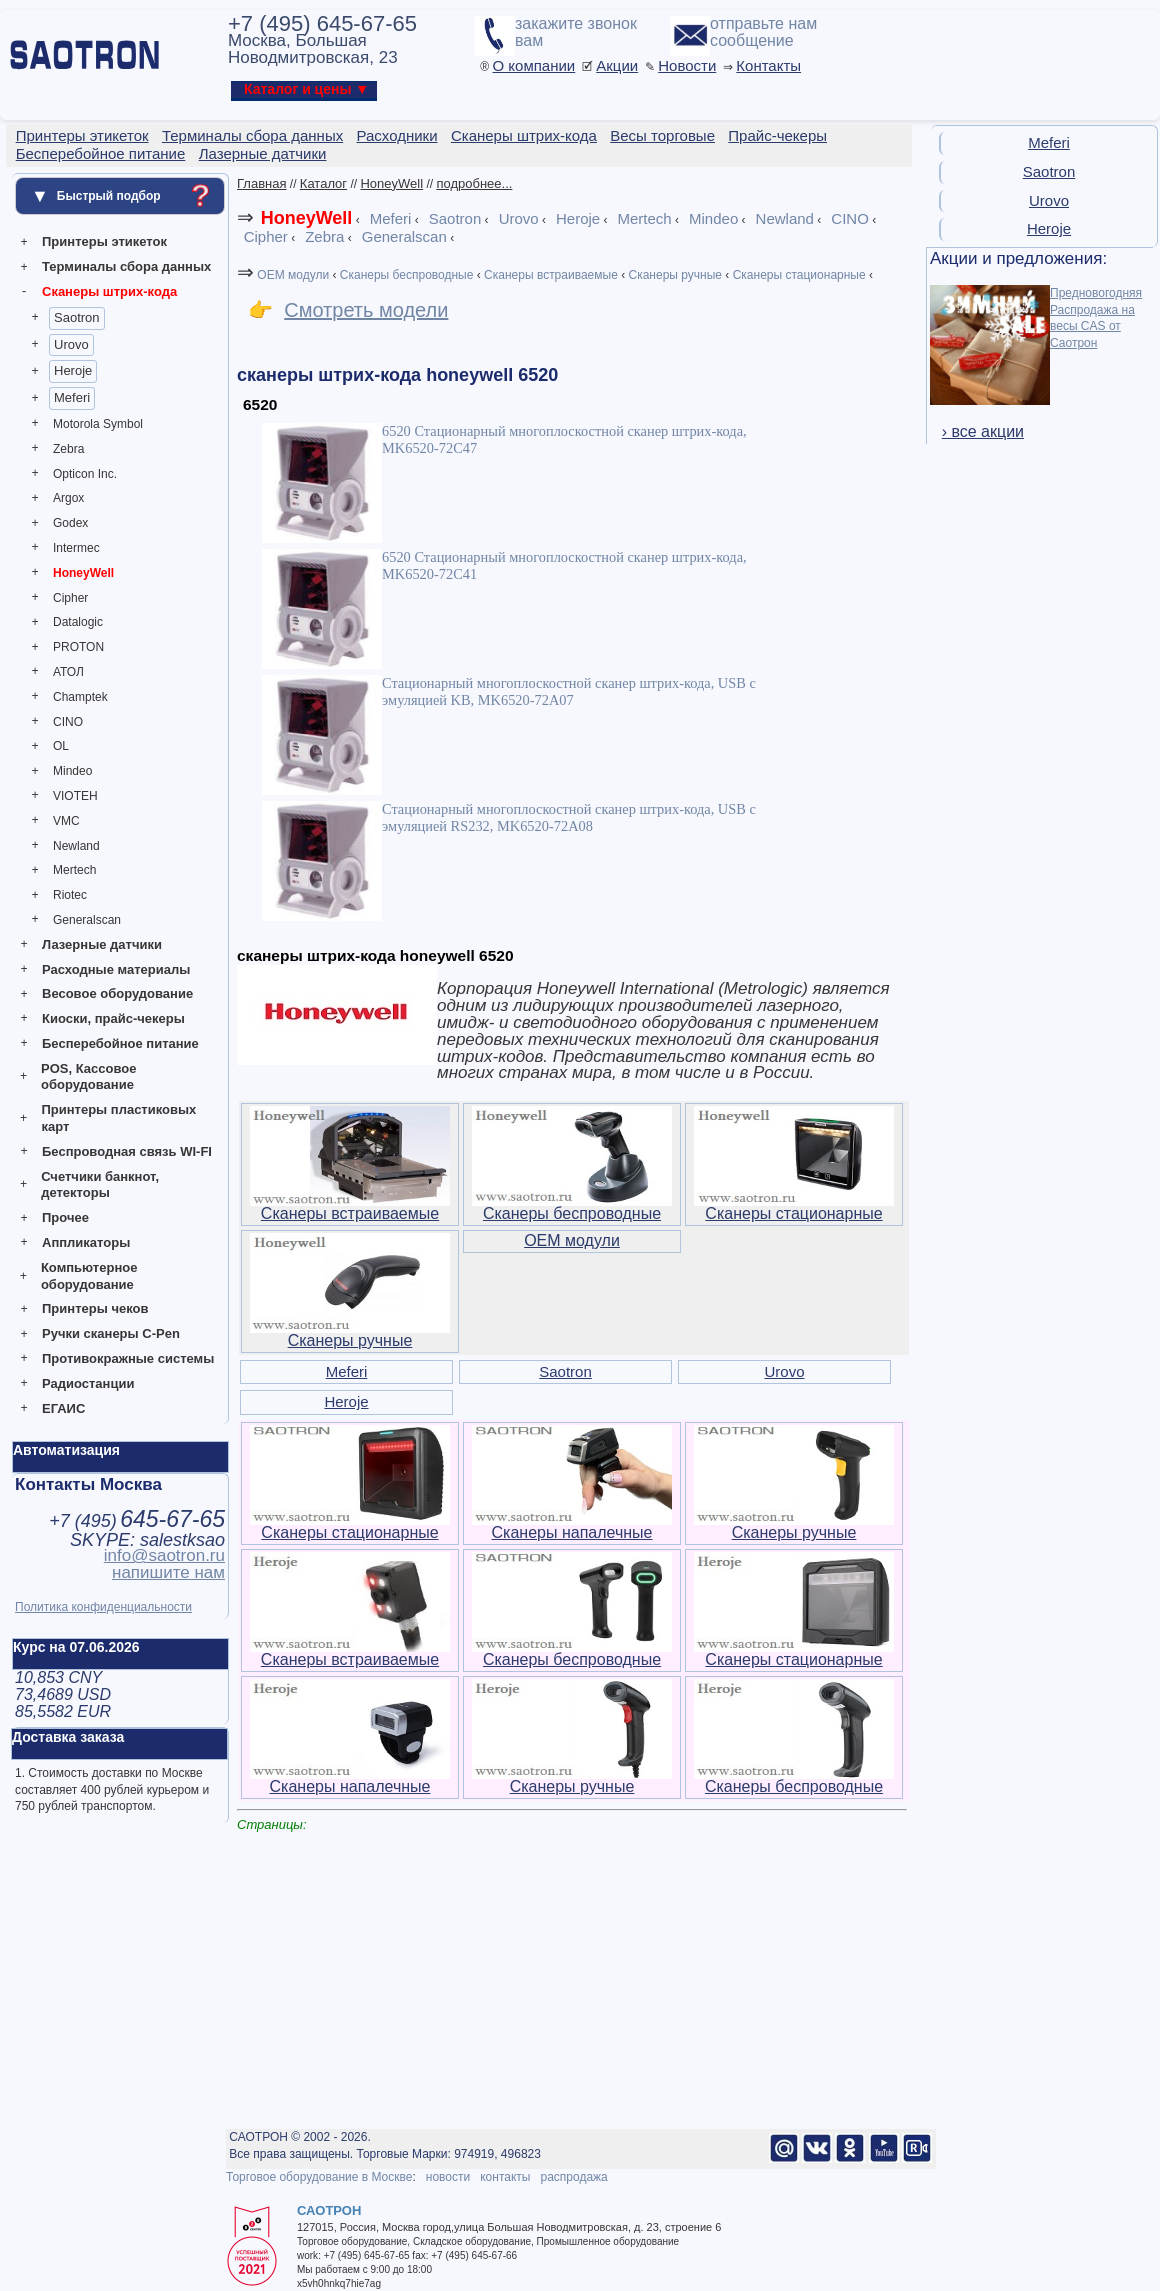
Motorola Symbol (98, 424)
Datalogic (78, 622)
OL (61, 746)
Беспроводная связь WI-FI (127, 1151)
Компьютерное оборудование (89, 1276)
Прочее (65, 1217)
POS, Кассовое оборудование (88, 1077)
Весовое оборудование (117, 993)
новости (448, 2177)
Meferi (72, 397)
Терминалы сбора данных (126, 266)
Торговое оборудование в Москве (319, 2177)
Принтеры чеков (95, 1308)
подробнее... (474, 183)
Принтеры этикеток (104, 241)
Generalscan (87, 920)
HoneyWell (83, 573)
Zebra (68, 449)
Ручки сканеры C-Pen (111, 1333)
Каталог (323, 183)
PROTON (78, 647)
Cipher (70, 598)
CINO (68, 722)
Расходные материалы (116, 969)
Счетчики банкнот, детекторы (100, 1185)
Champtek (80, 697)
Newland (76, 846)
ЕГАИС (63, 1408)
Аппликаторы (86, 1242)
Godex (70, 523)
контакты (505, 2177)
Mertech (74, 870)
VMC (66, 821)
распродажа (573, 2177)
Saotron (77, 317)
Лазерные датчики (102, 944)
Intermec (76, 548)
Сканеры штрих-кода (109, 291)
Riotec (70, 895)
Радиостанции (88, 1383)
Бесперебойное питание (120, 1043)
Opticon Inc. (85, 474)
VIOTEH (75, 796)
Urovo (71, 344)
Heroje (73, 370)
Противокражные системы (128, 1358)
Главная (261, 183)
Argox (68, 498)
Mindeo (72, 771)
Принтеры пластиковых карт (118, 1118)
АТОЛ (68, 672)
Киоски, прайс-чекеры (113, 1018)
